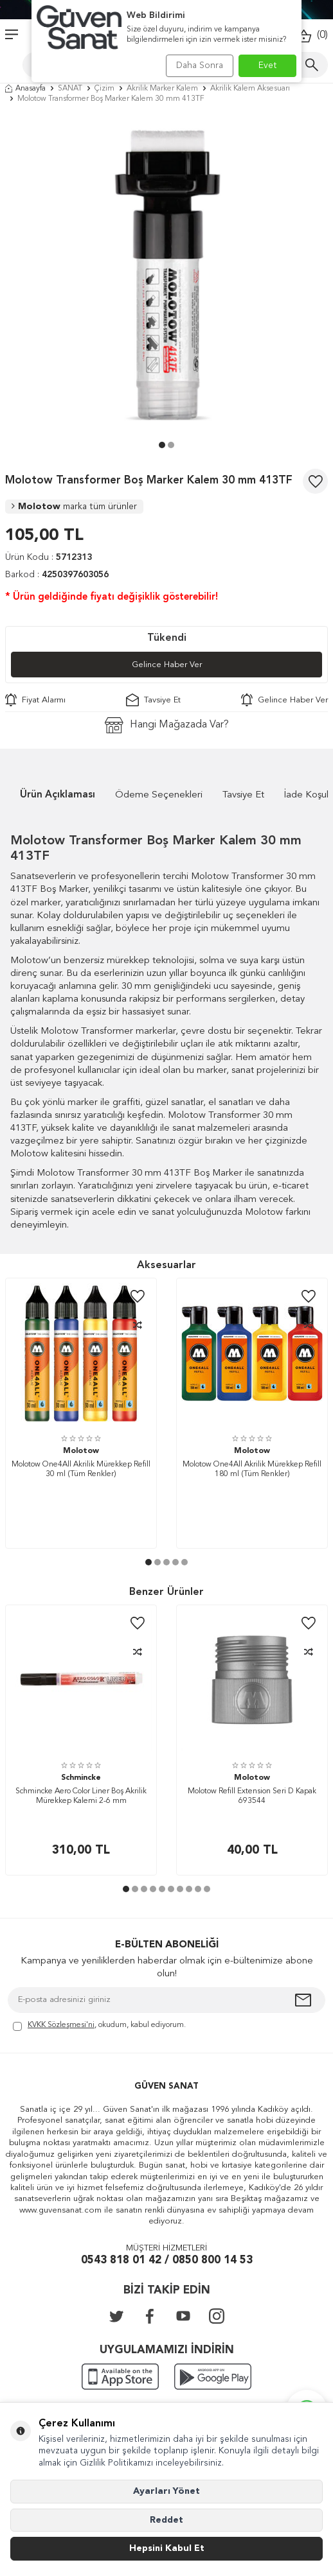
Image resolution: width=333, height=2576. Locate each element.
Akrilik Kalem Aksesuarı (250, 88)
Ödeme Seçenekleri (159, 795)
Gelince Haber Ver (167, 665)
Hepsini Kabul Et (166, 2548)
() (312, 35)
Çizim (104, 88)
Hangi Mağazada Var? (167, 725)
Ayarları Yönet (166, 2491)
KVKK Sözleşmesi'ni (61, 2025)
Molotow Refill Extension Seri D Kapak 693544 (252, 1797)
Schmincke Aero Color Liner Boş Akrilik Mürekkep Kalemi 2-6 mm (81, 1797)
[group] (166, 275)
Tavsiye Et (153, 699)
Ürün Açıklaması (57, 795)
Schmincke (81, 1778)
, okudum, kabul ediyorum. (99, 2026)
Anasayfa (25, 88)
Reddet (166, 2520)
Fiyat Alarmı (35, 699)
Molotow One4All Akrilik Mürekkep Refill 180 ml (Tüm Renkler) (252, 1470)
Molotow (74, 506)
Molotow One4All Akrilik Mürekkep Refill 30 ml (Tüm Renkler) (81, 1470)
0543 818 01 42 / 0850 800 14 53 (167, 2260)
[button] (162, 445)
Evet (267, 65)
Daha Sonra (199, 65)
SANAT (70, 88)
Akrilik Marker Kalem (162, 88)
